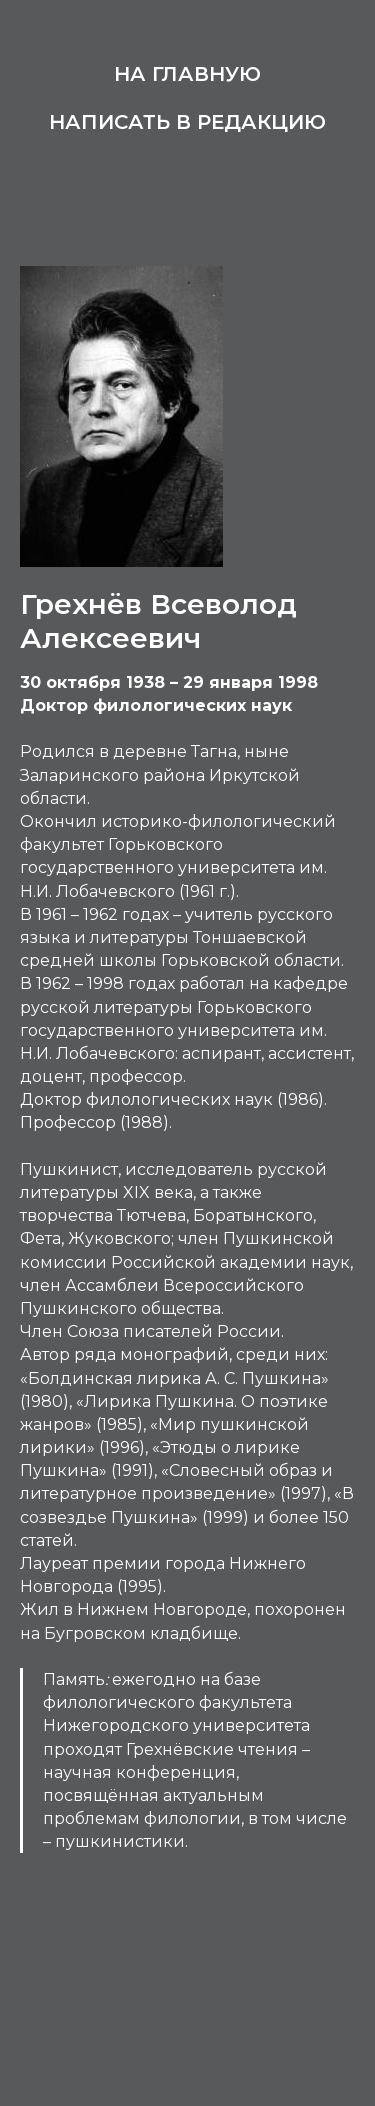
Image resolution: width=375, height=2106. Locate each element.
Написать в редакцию (187, 122)
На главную (187, 74)
